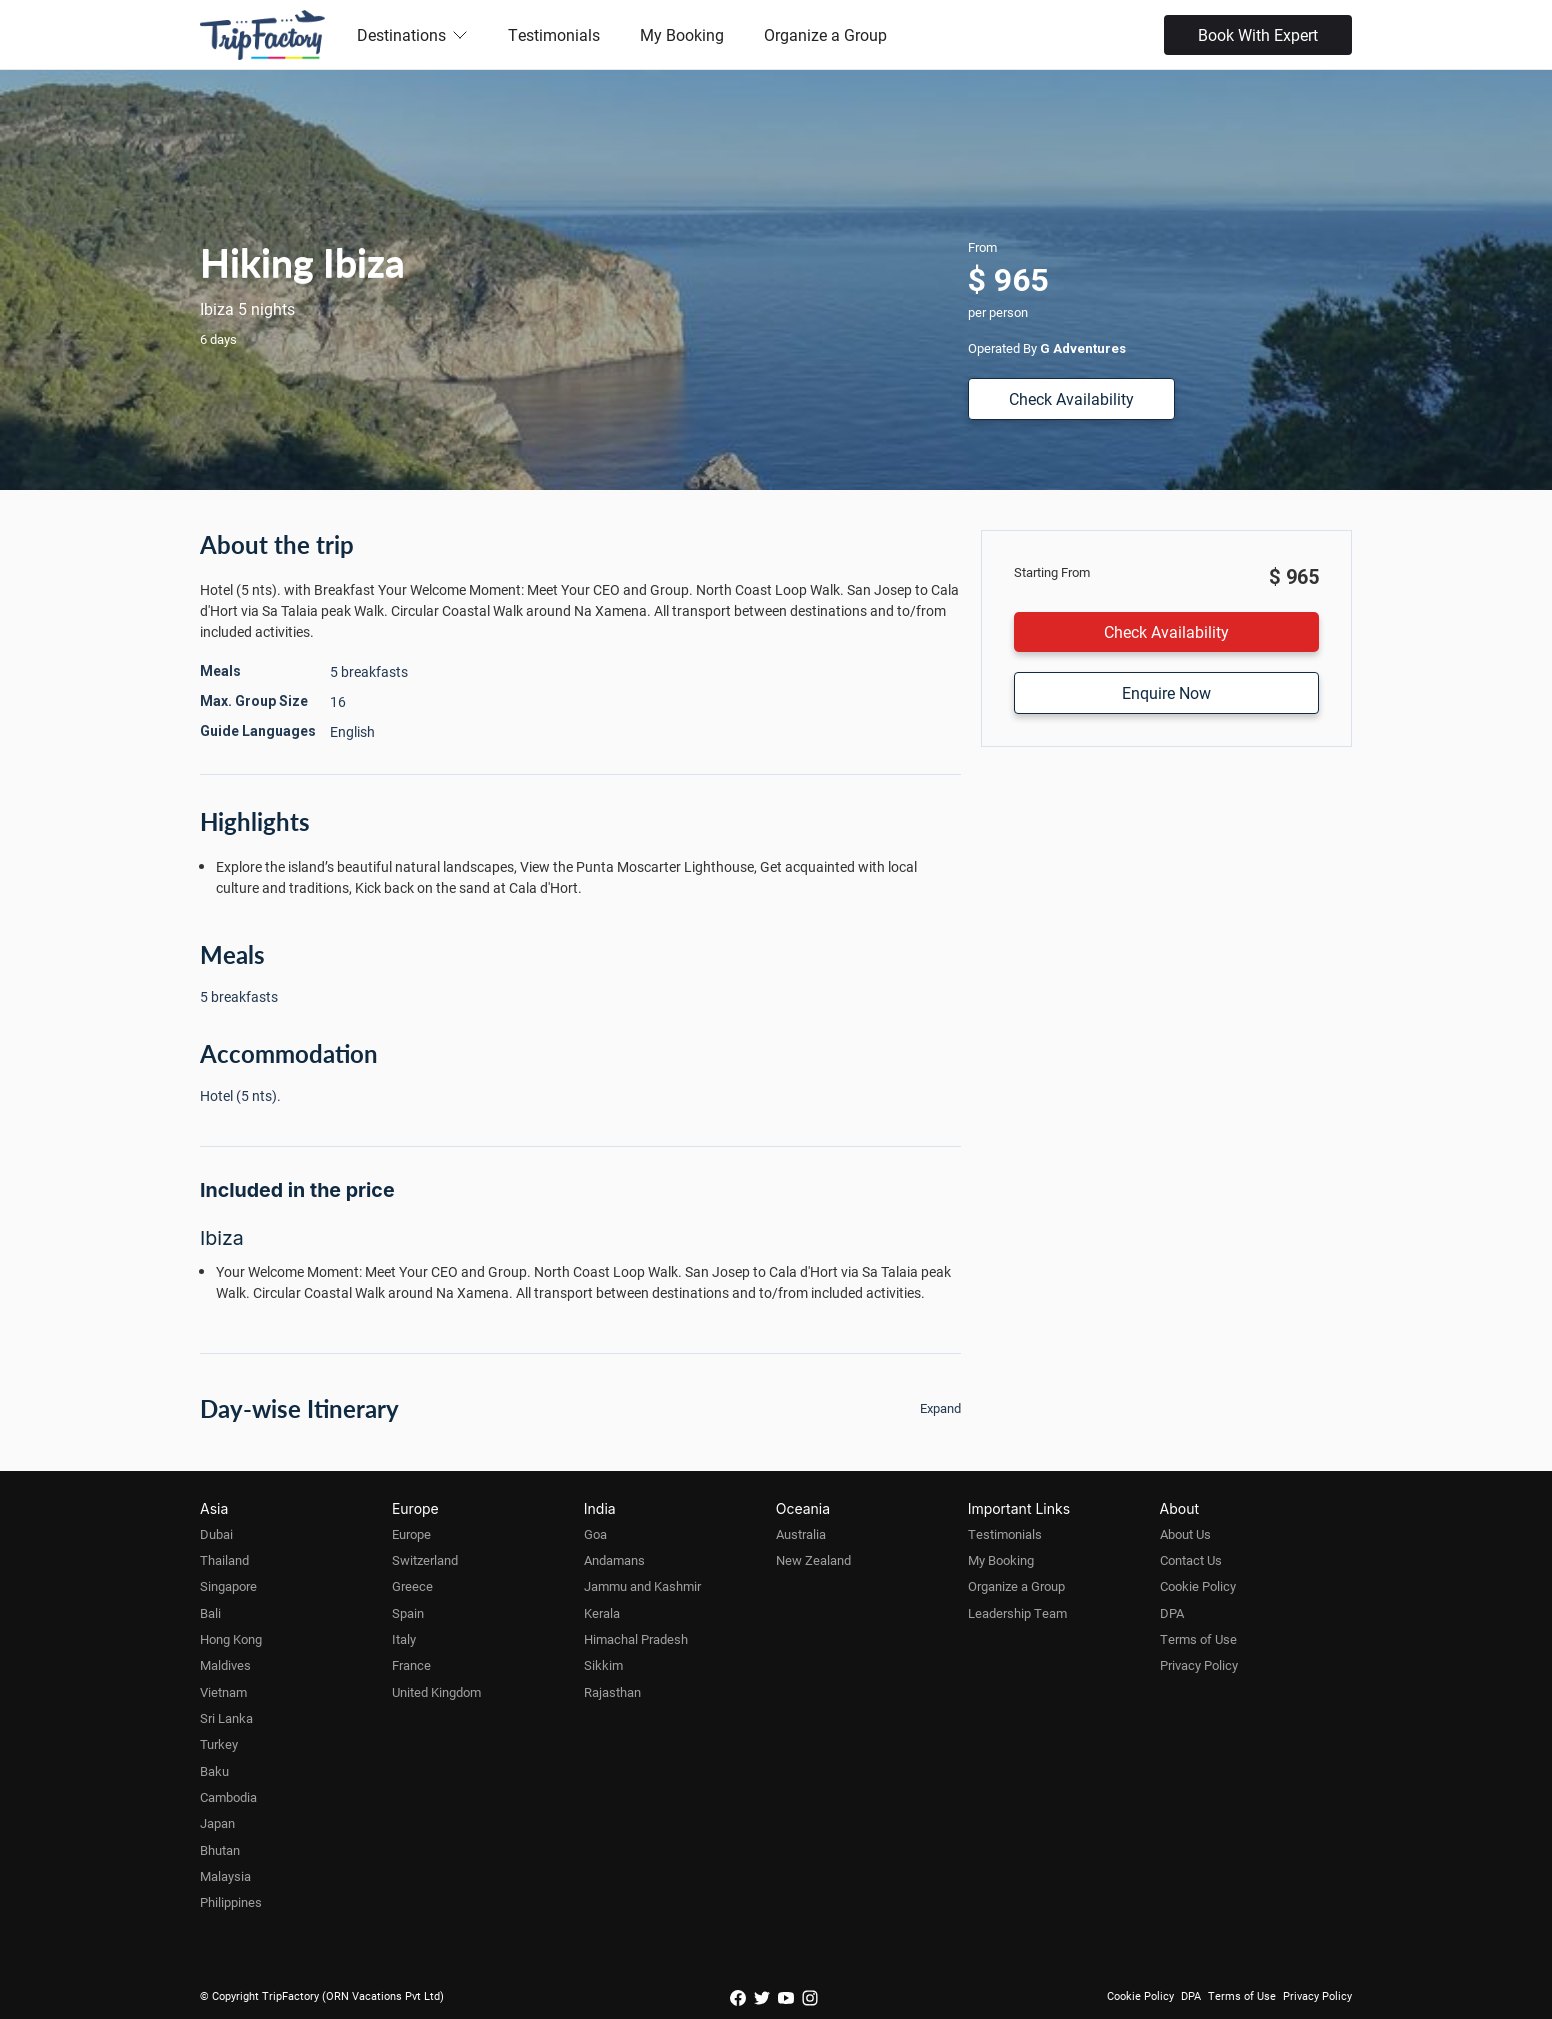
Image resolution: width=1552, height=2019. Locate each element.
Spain (408, 1613)
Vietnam (223, 1692)
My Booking (682, 34)
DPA (1172, 1613)
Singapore (228, 1586)
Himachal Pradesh (636, 1639)
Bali (210, 1613)
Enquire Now (1166, 692)
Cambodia (228, 1797)
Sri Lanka (226, 1718)
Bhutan (220, 1850)
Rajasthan (612, 1692)
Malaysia (225, 1876)
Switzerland (425, 1560)
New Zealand (813, 1560)
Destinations (412, 34)
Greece (412, 1586)
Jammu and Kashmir (642, 1586)
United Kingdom (436, 1692)
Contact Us (1191, 1560)
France (411, 1665)
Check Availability (1071, 398)
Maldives (225, 1665)
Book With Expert (1258, 34)
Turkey (219, 1744)
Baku (214, 1771)
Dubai (216, 1534)
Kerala (602, 1613)
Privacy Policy (1199, 1665)
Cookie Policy (1198, 1586)
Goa (595, 1534)
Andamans (614, 1560)
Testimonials (554, 34)
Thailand (224, 1560)
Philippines (231, 1902)
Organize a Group (825, 34)
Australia (801, 1534)
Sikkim (603, 1665)
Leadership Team (1017, 1613)
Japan (217, 1823)
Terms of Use (1198, 1639)
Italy (404, 1639)
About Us (1185, 1534)
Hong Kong (231, 1639)
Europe (411, 1534)
